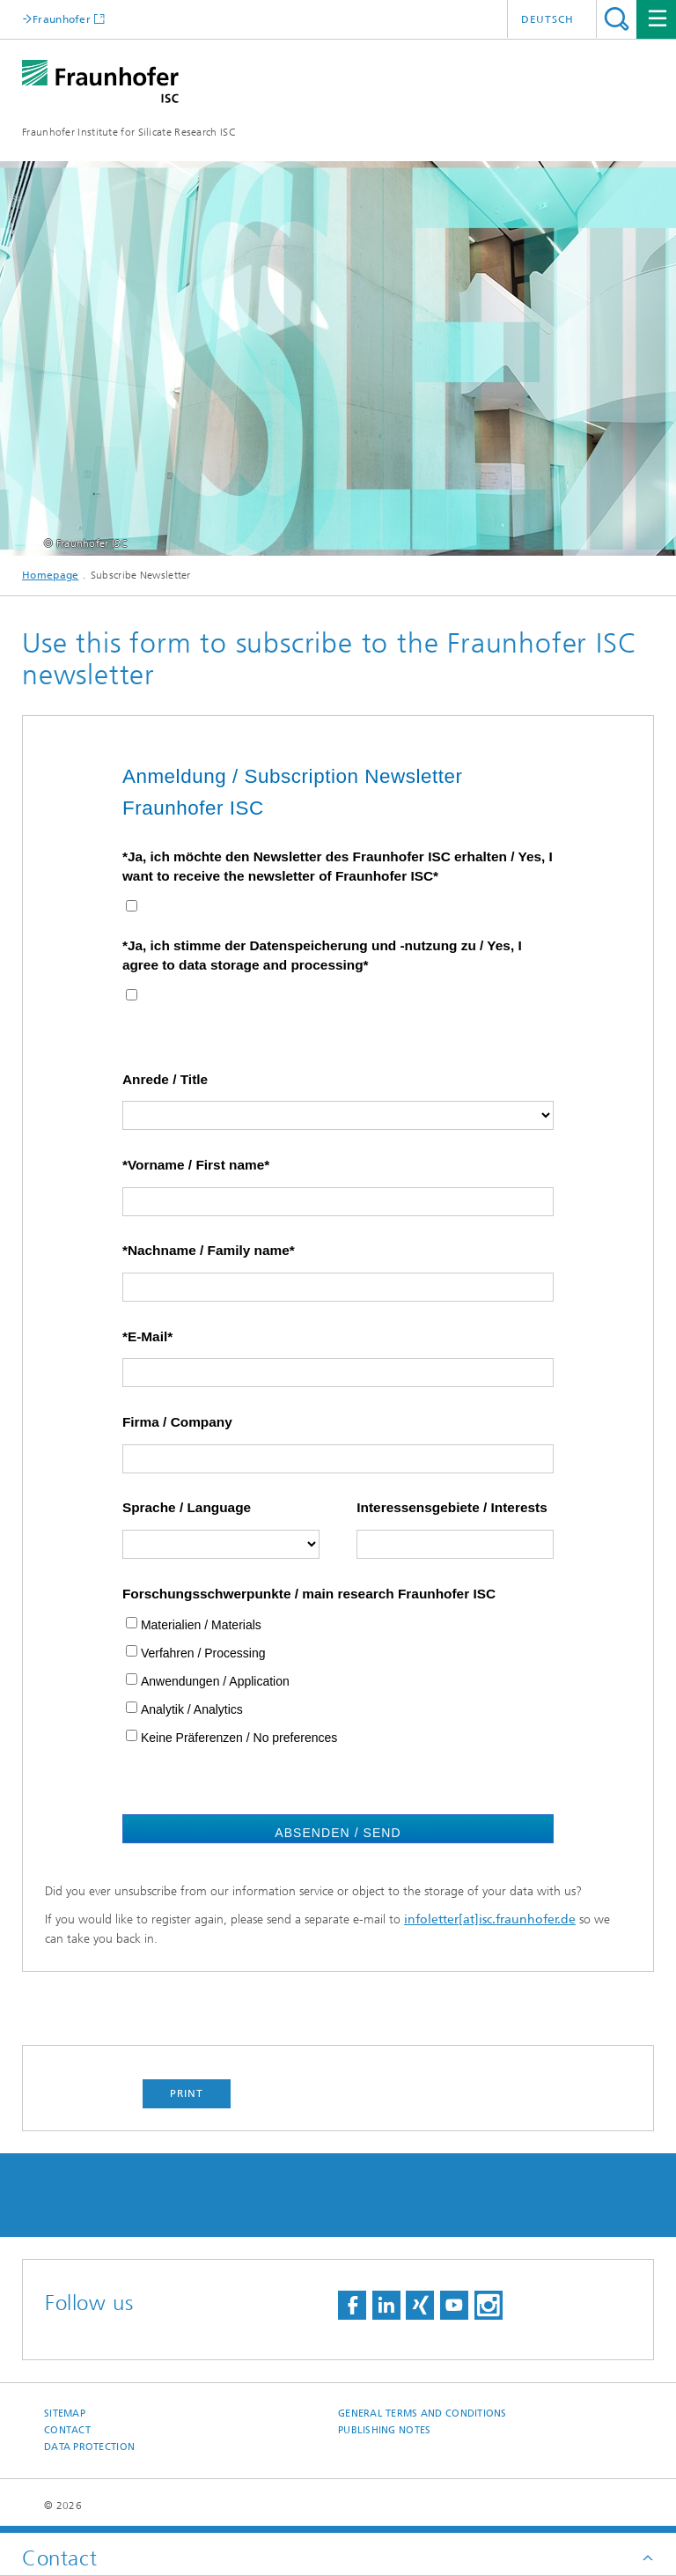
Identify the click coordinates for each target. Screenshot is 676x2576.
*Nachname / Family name (206, 1250)
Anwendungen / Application (215, 1681)
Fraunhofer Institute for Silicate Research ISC (129, 132)
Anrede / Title (165, 1079)
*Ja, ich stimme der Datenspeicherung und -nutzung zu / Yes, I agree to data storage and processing (322, 955)
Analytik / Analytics (192, 1709)
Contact (67, 2430)
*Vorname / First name (193, 1164)
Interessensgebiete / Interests (451, 1507)
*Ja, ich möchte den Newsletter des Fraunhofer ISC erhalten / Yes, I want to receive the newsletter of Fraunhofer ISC (337, 866)
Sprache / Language (186, 1507)
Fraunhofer (62, 19)
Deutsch (547, 19)
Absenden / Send (337, 1833)
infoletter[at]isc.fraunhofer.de (490, 1919)
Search (616, 19)
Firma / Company (177, 1421)
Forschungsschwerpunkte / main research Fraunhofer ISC (309, 1593)
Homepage (50, 575)
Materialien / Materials (201, 1625)
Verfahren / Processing (203, 1653)
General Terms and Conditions (422, 2413)
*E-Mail (144, 1336)
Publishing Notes (384, 2430)
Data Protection (89, 2447)
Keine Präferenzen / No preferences (239, 1737)
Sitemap (64, 2413)
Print (186, 2093)
